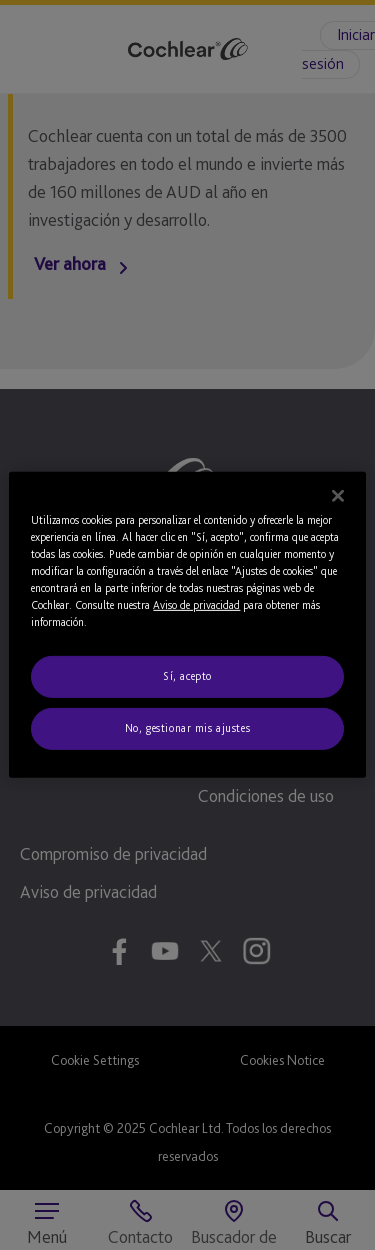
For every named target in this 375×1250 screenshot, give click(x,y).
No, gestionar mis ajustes (187, 728)
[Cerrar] (338, 496)
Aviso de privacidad (196, 605)
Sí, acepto (187, 676)
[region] (187, 625)
